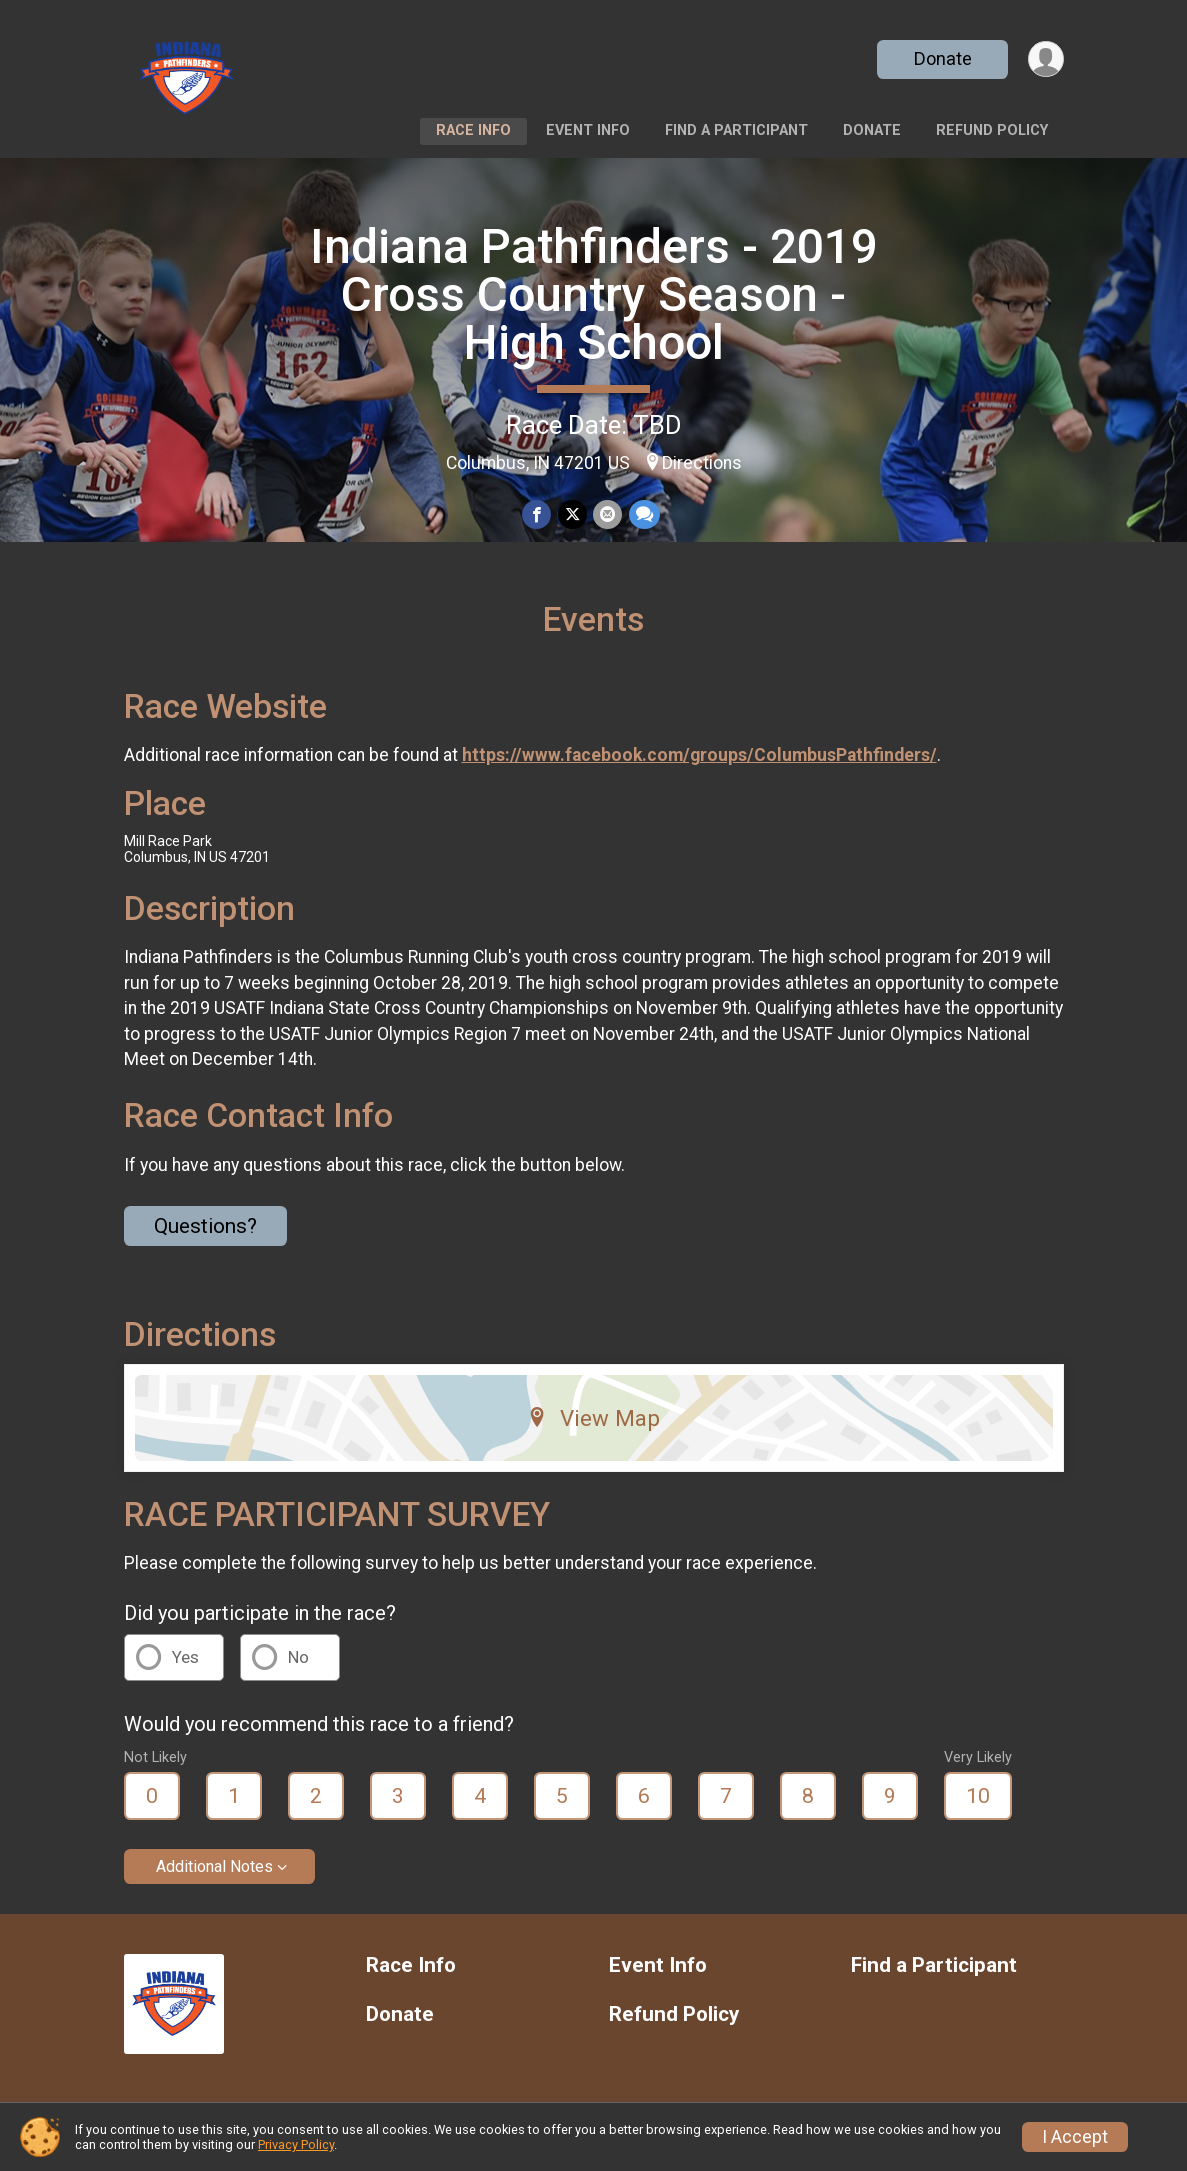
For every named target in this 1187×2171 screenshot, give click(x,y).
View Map (593, 1418)
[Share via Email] (607, 514)
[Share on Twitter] (572, 514)
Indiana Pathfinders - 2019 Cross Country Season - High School (594, 294)
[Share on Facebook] (537, 514)
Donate (941, 58)
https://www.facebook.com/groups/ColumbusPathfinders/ (699, 755)
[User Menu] (1045, 59)
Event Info (588, 130)
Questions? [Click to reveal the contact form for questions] (205, 1226)
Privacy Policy (296, 2144)
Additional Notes (214, 1866)
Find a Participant (736, 130)
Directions (702, 463)
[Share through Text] (643, 514)
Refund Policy (992, 130)
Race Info (473, 130)
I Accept (1075, 2137)
